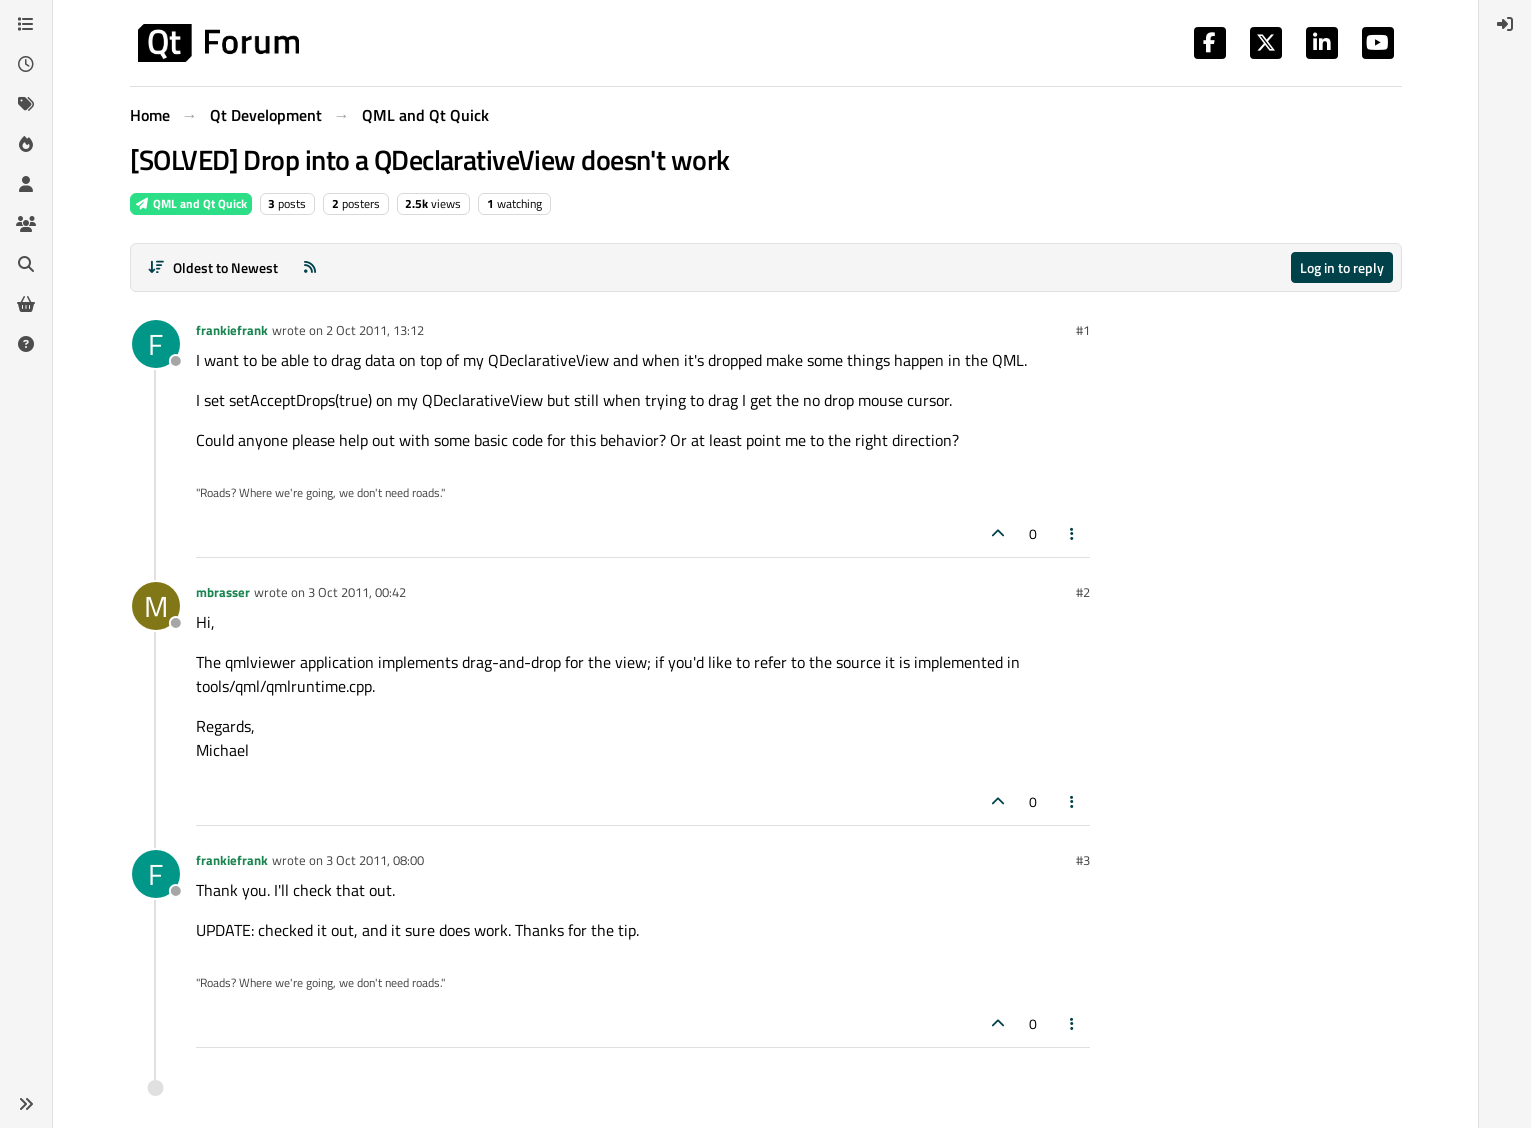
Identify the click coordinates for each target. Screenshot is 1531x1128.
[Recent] (26, 64)
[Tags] (26, 104)
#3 (1083, 860)
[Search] (26, 264)
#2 (1083, 592)
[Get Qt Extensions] (26, 304)
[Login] (1505, 24)
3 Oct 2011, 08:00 (375, 860)
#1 (1083, 330)
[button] (26, 1104)
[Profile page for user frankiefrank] (156, 344)
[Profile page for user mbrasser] (156, 606)
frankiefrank (232, 330)
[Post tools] (1072, 533)
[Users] (26, 184)
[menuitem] (1505, 24)
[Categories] (26, 24)
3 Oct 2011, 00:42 (357, 592)
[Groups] (26, 224)
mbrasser (223, 592)
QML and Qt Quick (191, 203)
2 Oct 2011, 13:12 (375, 330)
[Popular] (26, 144)
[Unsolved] (26, 344)
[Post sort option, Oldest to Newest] (213, 267)
